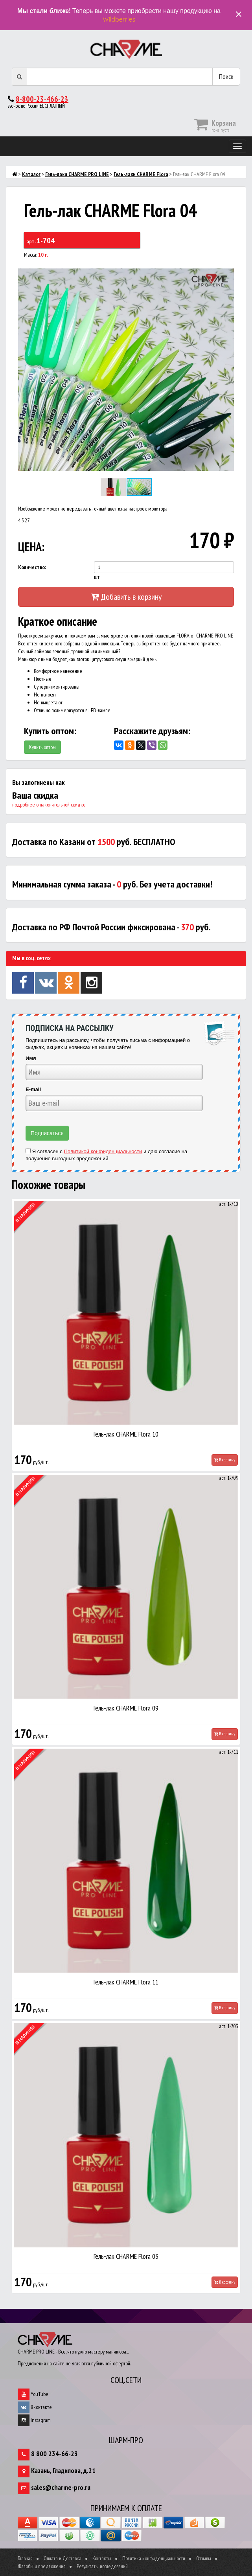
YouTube (33, 2394)
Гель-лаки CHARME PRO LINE (77, 174)
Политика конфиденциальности (153, 2558)
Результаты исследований (102, 2566)
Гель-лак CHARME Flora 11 (126, 1981)
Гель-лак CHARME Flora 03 (126, 2256)
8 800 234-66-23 (54, 2453)
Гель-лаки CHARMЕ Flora (141, 174)
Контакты (101, 2558)
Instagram (34, 2419)
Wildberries (119, 19)
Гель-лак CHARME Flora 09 (126, 1707)
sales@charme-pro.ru (60, 2487)
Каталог (31, 174)
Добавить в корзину (126, 596)
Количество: (32, 567)
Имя (31, 1058)
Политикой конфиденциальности (103, 1151)
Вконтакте (35, 2407)
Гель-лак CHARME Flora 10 (126, 1434)
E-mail (33, 1089)
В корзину (224, 1460)
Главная (25, 2558)
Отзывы (203, 2558)
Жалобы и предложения (42, 2566)
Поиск (226, 76)
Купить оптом (42, 747)
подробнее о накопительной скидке (49, 804)
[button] (227, 269)
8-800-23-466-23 (42, 99)
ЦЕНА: (31, 546)
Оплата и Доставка (62, 2558)
